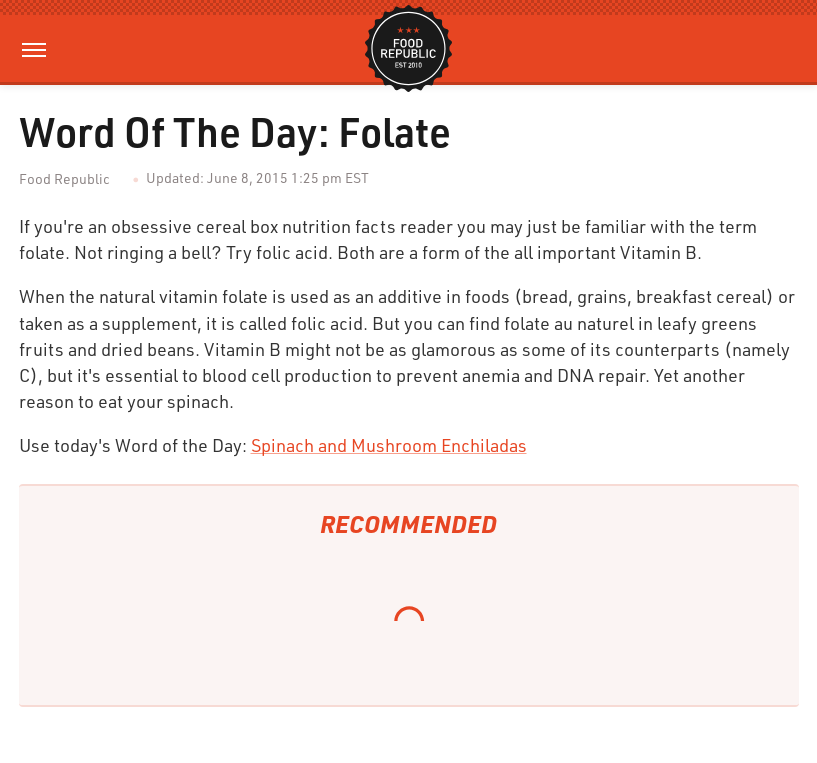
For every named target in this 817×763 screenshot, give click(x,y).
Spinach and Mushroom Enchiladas (389, 445)
